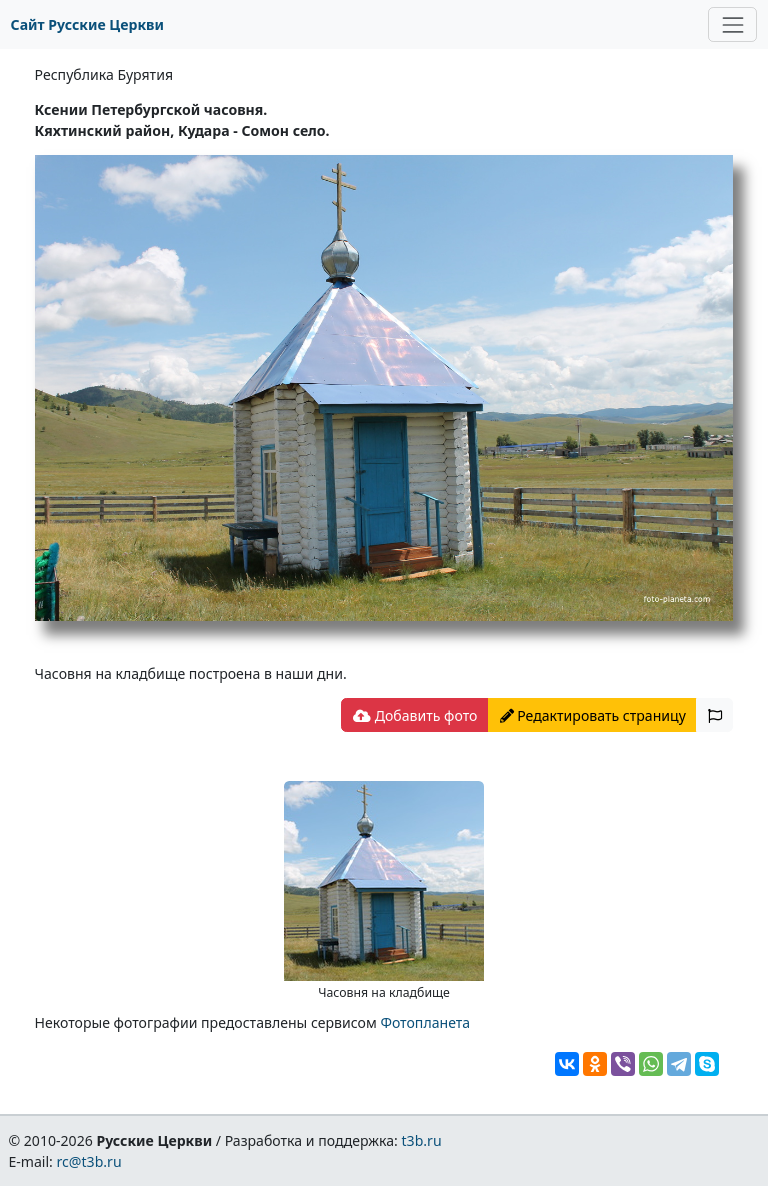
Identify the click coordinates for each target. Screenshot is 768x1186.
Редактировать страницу (593, 715)
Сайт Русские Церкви (87, 24)
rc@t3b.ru (89, 1161)
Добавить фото (415, 715)
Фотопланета (425, 1022)
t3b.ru (422, 1140)
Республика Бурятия (104, 74)
